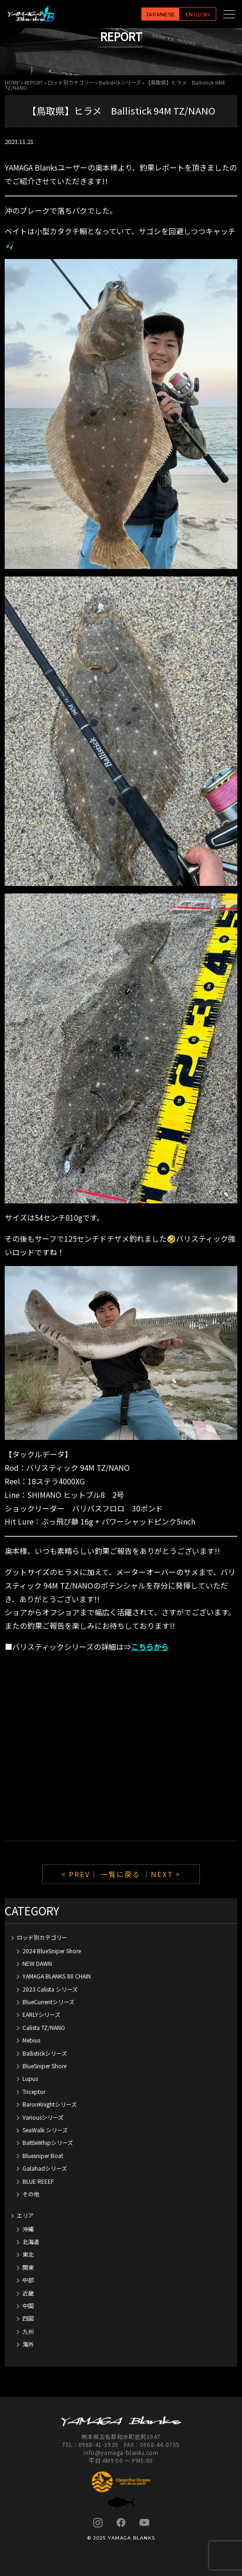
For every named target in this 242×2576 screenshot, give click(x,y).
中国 (28, 2306)
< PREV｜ (81, 1874)
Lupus (30, 2078)
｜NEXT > (162, 1874)
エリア (25, 2215)
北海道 (30, 2241)
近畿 (28, 2293)
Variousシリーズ (43, 2117)
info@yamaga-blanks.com (120, 2452)
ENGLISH (197, 14)
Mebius (31, 2040)
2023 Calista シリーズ (50, 1989)
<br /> (121, 1747)
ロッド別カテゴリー (71, 82)
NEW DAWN (37, 1963)
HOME (12, 82)
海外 (28, 2344)
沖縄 (28, 2229)
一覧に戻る (120, 1874)
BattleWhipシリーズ (47, 2142)
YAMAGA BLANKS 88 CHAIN (56, 1976)
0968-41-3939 (98, 2444)
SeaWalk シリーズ (45, 2130)
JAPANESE (160, 14)
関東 (28, 2267)
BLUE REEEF (38, 2181)
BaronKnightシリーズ (49, 2104)
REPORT (33, 82)
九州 (28, 2331)
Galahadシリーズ (44, 2168)
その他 (30, 2194)
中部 (28, 2280)
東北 (28, 2254)
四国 (28, 2318)
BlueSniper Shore (44, 2066)
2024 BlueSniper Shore (51, 1951)
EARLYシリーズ (41, 2014)
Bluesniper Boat (42, 2155)
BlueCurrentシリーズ (48, 2002)
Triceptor (33, 2091)
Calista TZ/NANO (43, 2027)
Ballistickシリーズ (120, 82)
